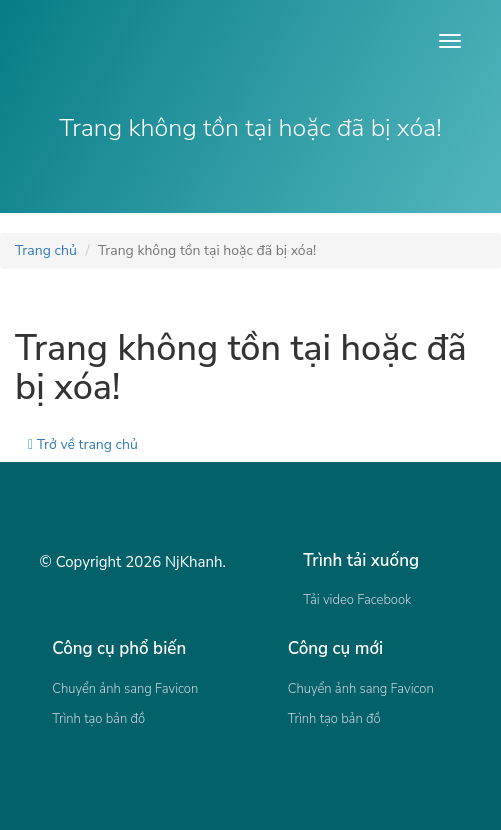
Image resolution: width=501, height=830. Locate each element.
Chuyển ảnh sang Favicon (125, 689)
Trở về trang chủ (83, 444)
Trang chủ (46, 250)
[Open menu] (450, 41)
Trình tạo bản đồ (98, 719)
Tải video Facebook (357, 600)
